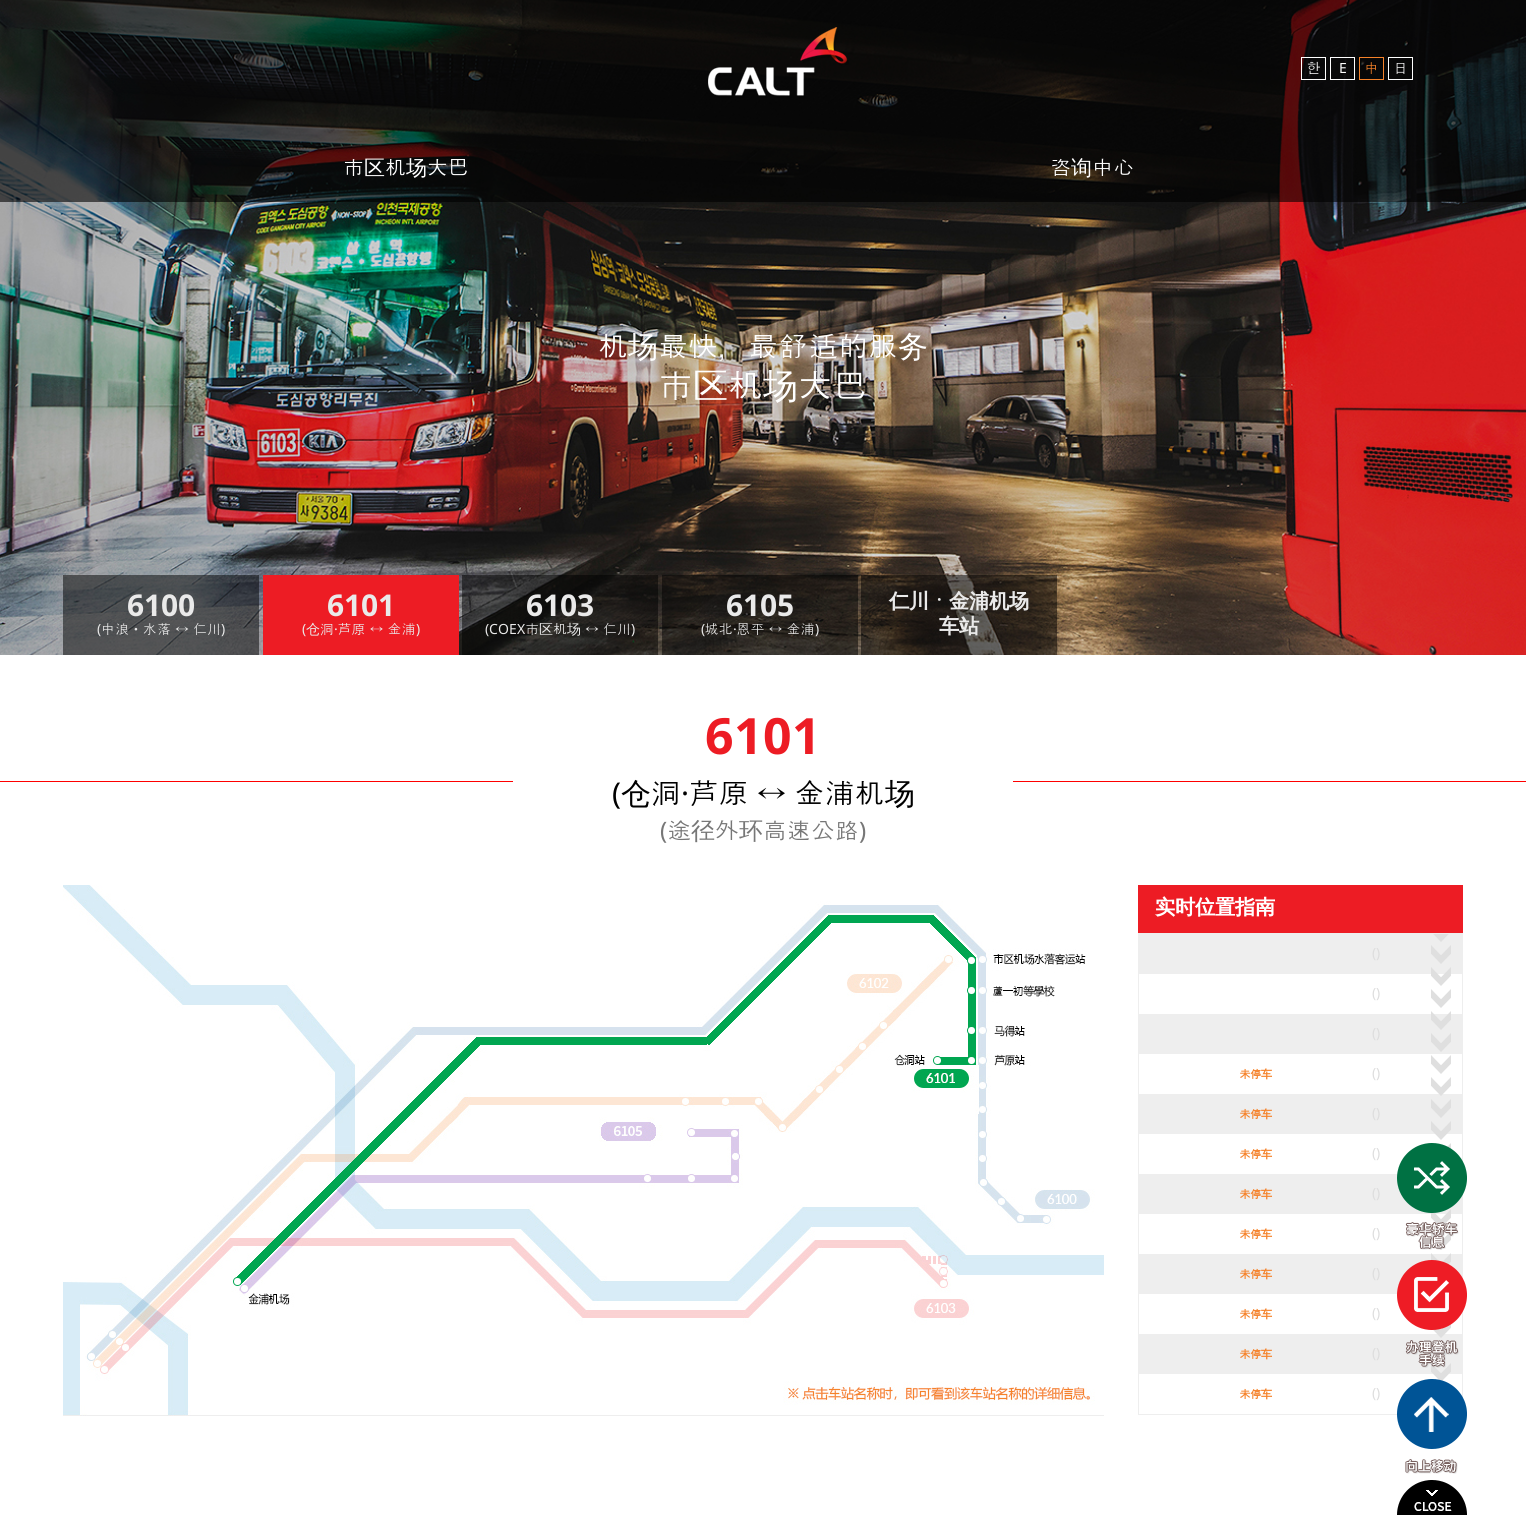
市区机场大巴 (406, 167)
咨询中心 (1092, 167)
